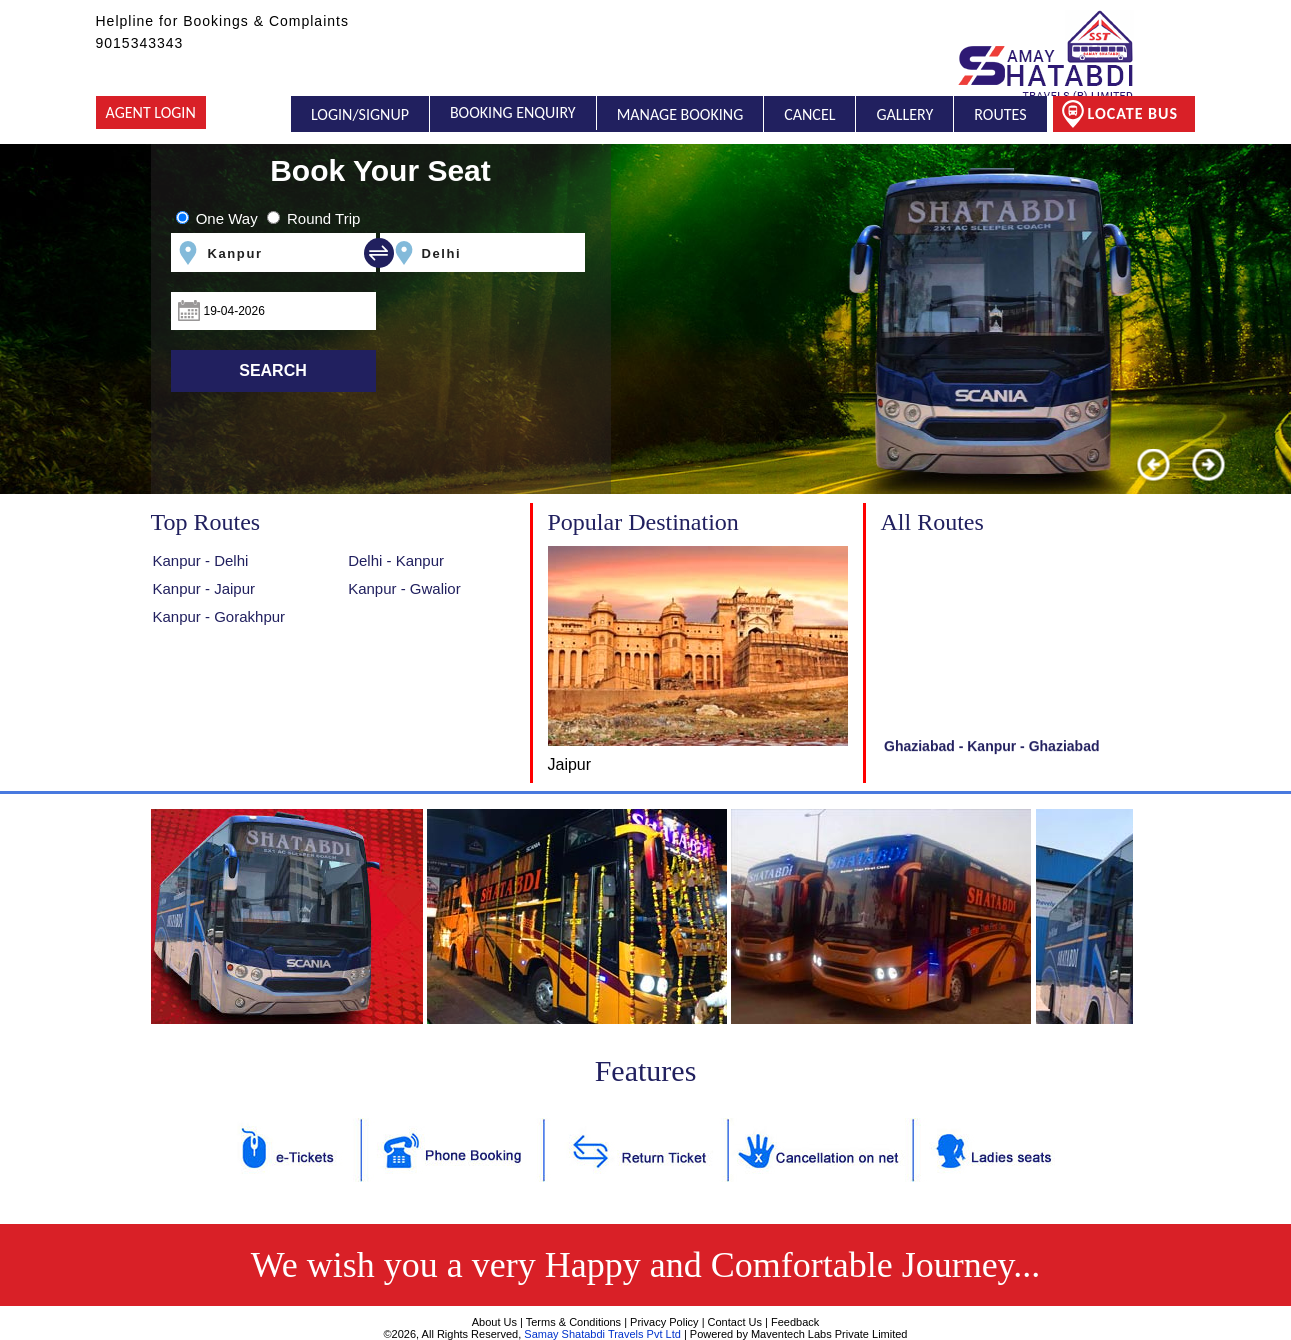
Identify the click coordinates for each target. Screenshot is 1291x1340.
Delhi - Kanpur (396, 561)
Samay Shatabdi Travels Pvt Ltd (602, 1334)
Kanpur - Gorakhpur (219, 617)
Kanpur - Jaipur (204, 589)
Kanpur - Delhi (201, 561)
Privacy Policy (664, 1322)
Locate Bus (1118, 114)
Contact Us (735, 1322)
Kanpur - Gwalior (404, 589)
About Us (494, 1322)
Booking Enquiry (513, 113)
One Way (227, 218)
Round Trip (323, 218)
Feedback (795, 1322)
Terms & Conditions (573, 1322)
